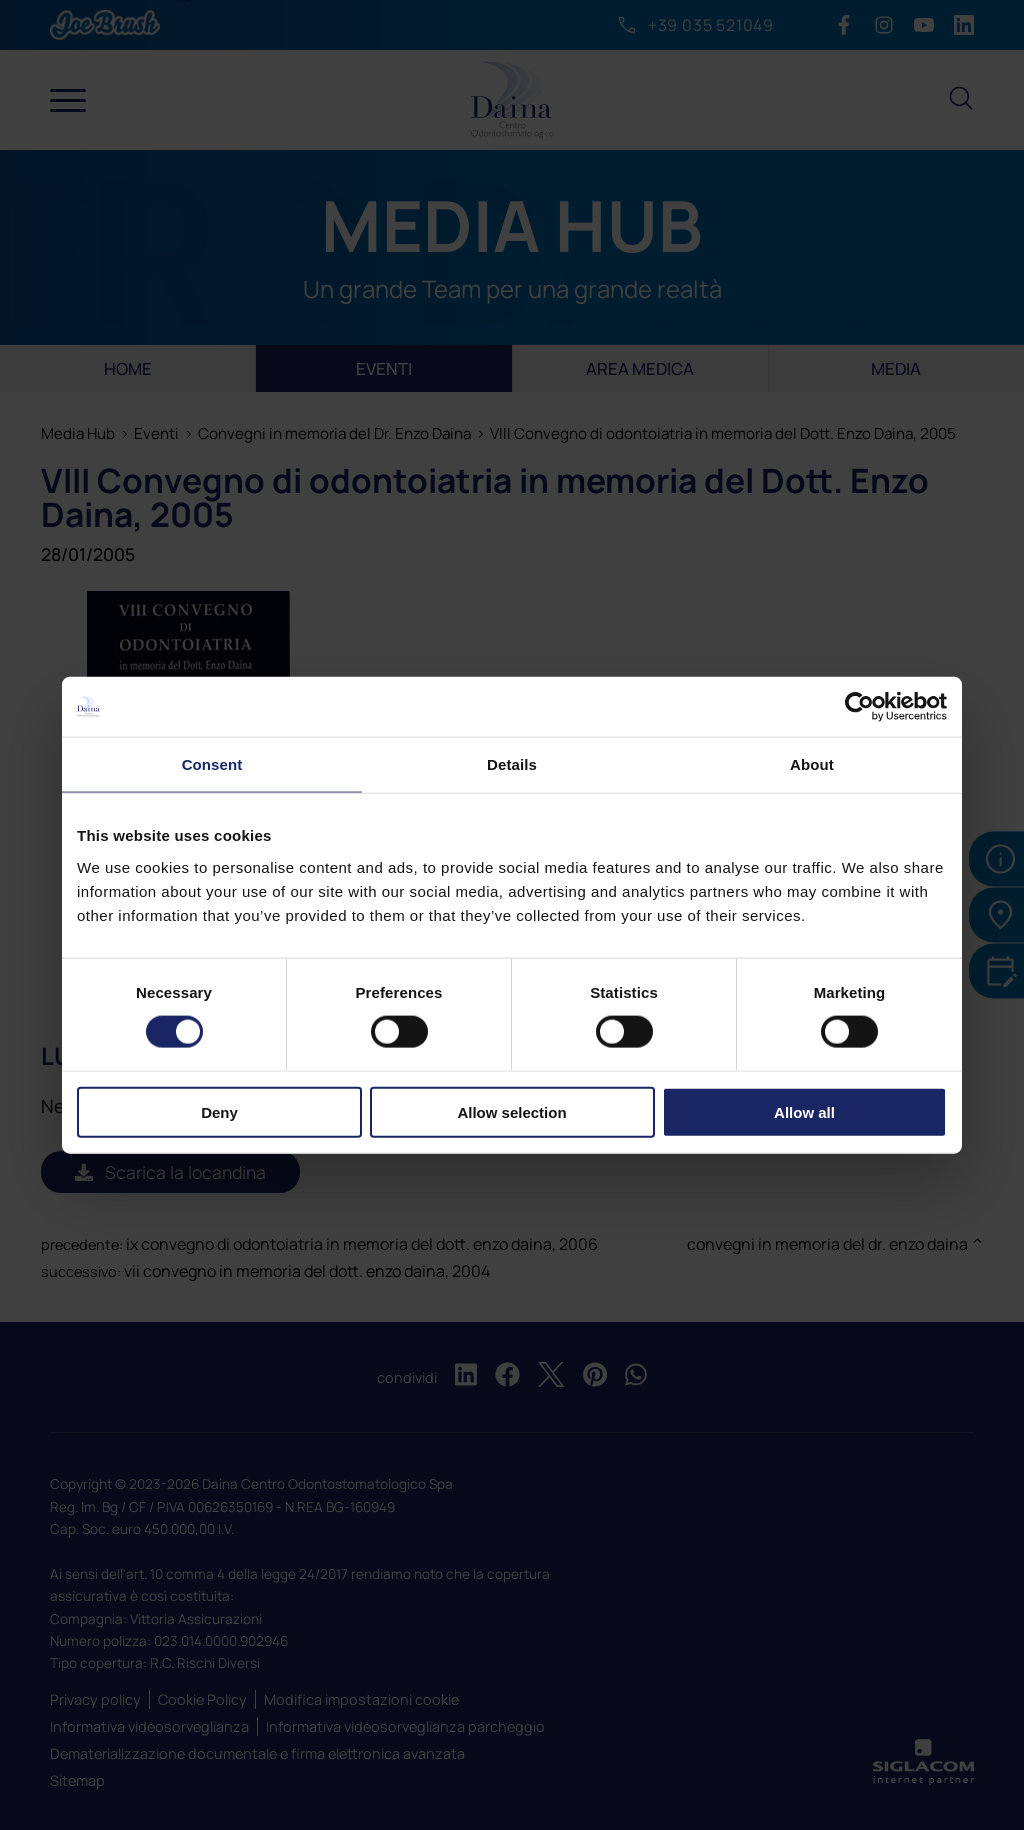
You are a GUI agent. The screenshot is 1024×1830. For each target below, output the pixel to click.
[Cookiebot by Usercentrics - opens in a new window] (859, 707)
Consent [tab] (212, 764)
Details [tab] (512, 764)
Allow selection (511, 1111)
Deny (219, 1111)
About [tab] (812, 764)
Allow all (804, 1111)
